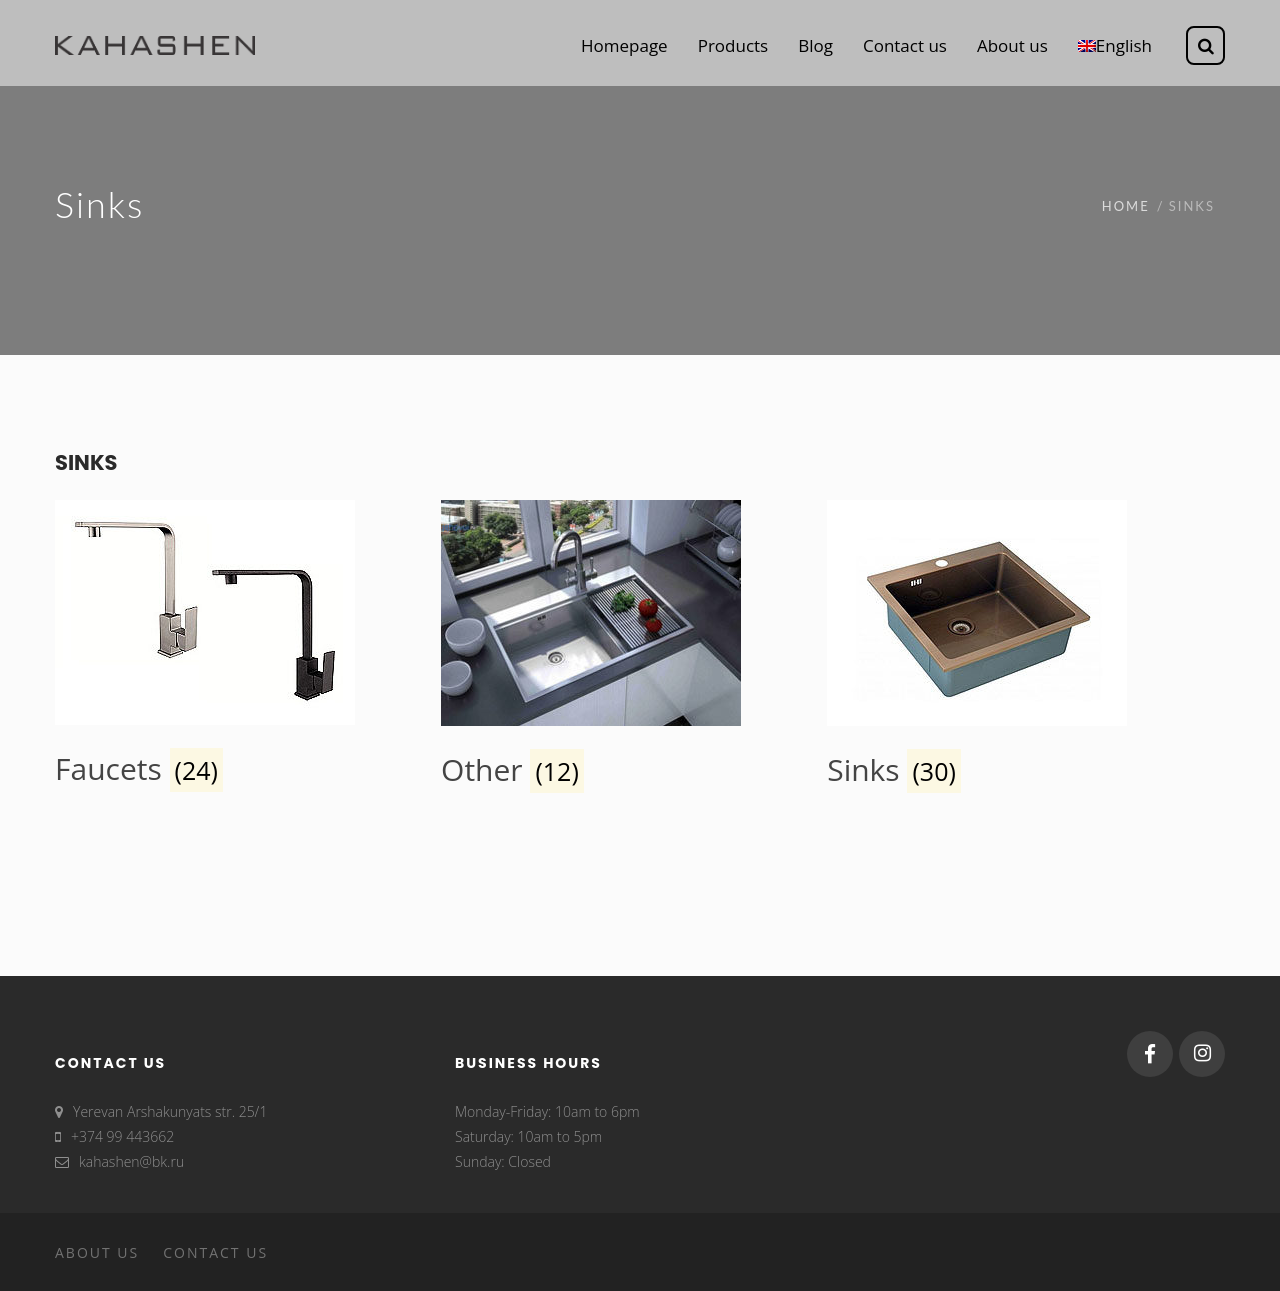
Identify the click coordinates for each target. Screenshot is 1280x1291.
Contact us (215, 1252)
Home (1126, 206)
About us (97, 1252)
